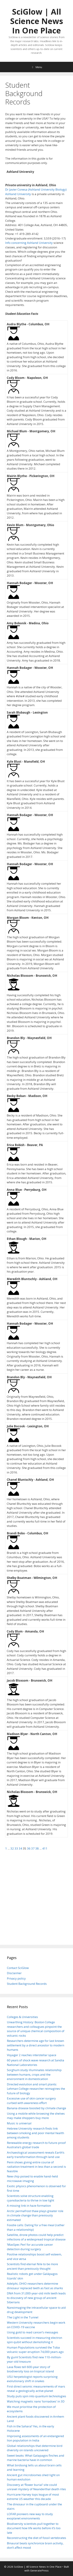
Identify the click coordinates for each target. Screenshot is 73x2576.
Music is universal (19, 2123)
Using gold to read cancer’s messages (32, 2332)
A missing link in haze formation (29, 2206)
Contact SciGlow (18, 1968)
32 (12, 1848)
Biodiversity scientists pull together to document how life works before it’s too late (34, 2528)
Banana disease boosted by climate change (36, 2108)
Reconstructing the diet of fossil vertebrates (36, 2538)
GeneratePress (39, 2570)
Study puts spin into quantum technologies (36, 2396)
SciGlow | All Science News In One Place (36, 21)
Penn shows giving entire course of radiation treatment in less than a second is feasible (36, 2166)
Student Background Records (27, 1984)
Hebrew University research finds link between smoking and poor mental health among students (35, 2132)
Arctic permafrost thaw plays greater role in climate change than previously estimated (35, 2215)
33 (17, 1848)
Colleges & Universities (22, 2017)
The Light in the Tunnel (22, 2317)
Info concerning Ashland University (29, 243)
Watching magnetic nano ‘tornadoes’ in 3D (36, 2401)
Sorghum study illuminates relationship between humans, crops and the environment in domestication (34, 2074)
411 (44, 1848)
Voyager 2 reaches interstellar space (31, 2055)
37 (33, 1848)
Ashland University (18, 194)
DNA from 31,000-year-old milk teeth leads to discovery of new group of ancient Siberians (36, 2297)
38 (37, 1848)
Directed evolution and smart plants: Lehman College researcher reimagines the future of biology (36, 2088)
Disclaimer (14, 1973)
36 (29, 1848)
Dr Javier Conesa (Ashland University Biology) (36, 189)
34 (21, 1848)
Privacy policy (16, 1978)
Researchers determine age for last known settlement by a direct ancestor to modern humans (35, 2045)
